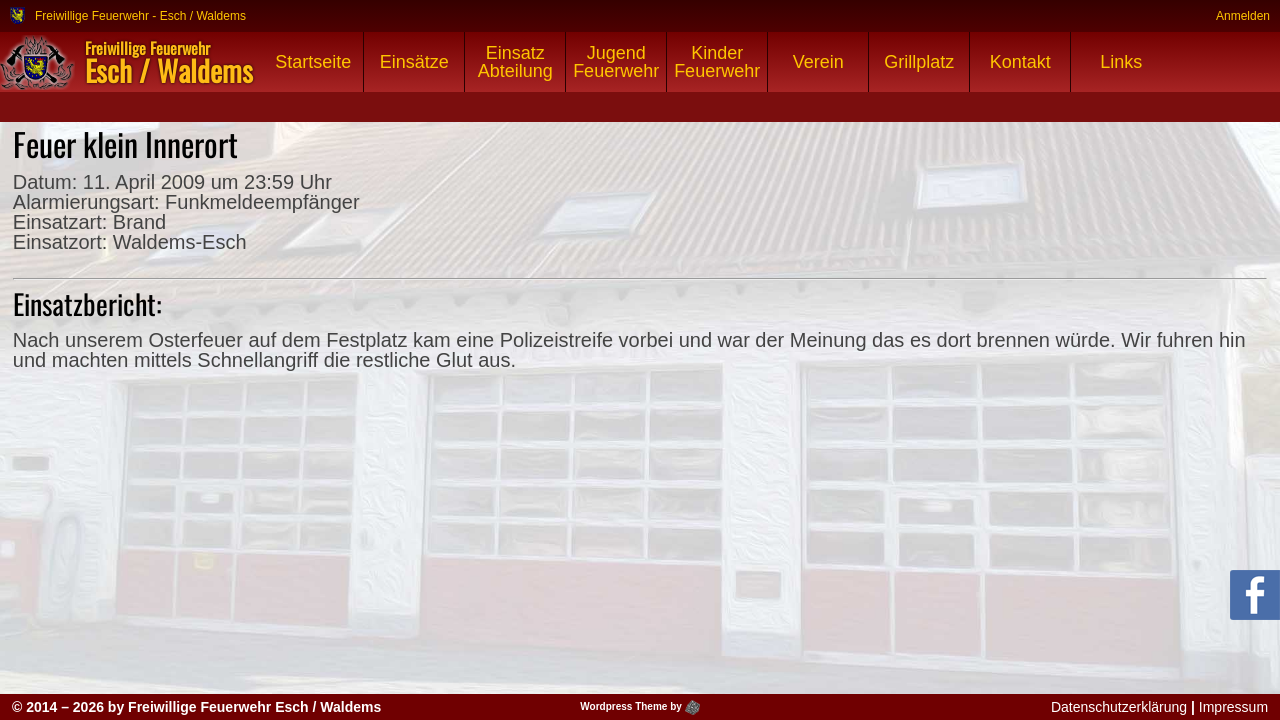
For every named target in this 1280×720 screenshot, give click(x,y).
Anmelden (1243, 15)
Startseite (313, 62)
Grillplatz (919, 62)
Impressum (1233, 707)
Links (1121, 62)
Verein (818, 62)
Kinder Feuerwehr (717, 62)
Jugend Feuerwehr (616, 62)
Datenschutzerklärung (1119, 707)
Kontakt (1020, 62)
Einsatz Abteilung (515, 62)
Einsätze (414, 62)
